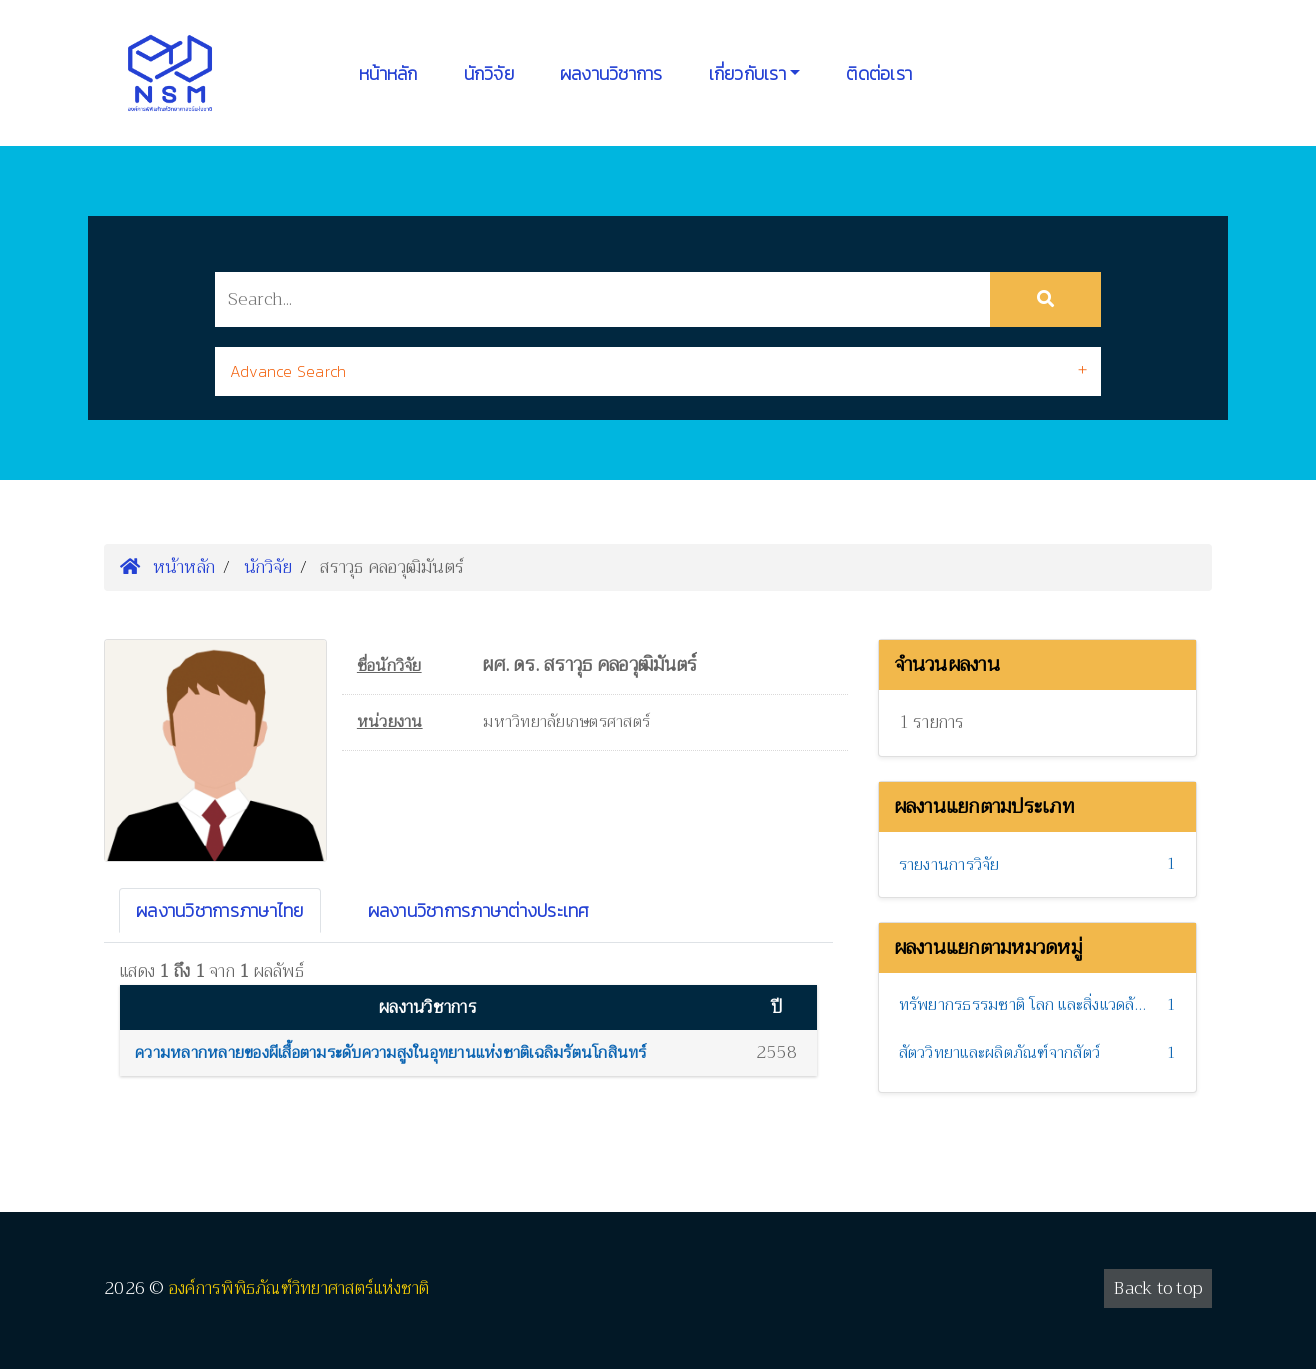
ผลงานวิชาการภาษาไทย (220, 910)
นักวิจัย (489, 73)
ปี (776, 1007)
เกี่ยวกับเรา (747, 73)
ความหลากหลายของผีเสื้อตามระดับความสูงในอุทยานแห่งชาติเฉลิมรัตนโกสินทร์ (391, 1053)
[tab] (658, 371)
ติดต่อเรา (879, 73)
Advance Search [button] (288, 371)
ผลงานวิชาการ (611, 73)
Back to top (1158, 1288)
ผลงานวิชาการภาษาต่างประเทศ (479, 910)
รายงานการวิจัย (949, 865)
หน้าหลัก (388, 73)
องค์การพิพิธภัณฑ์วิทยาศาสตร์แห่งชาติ (299, 1288)
